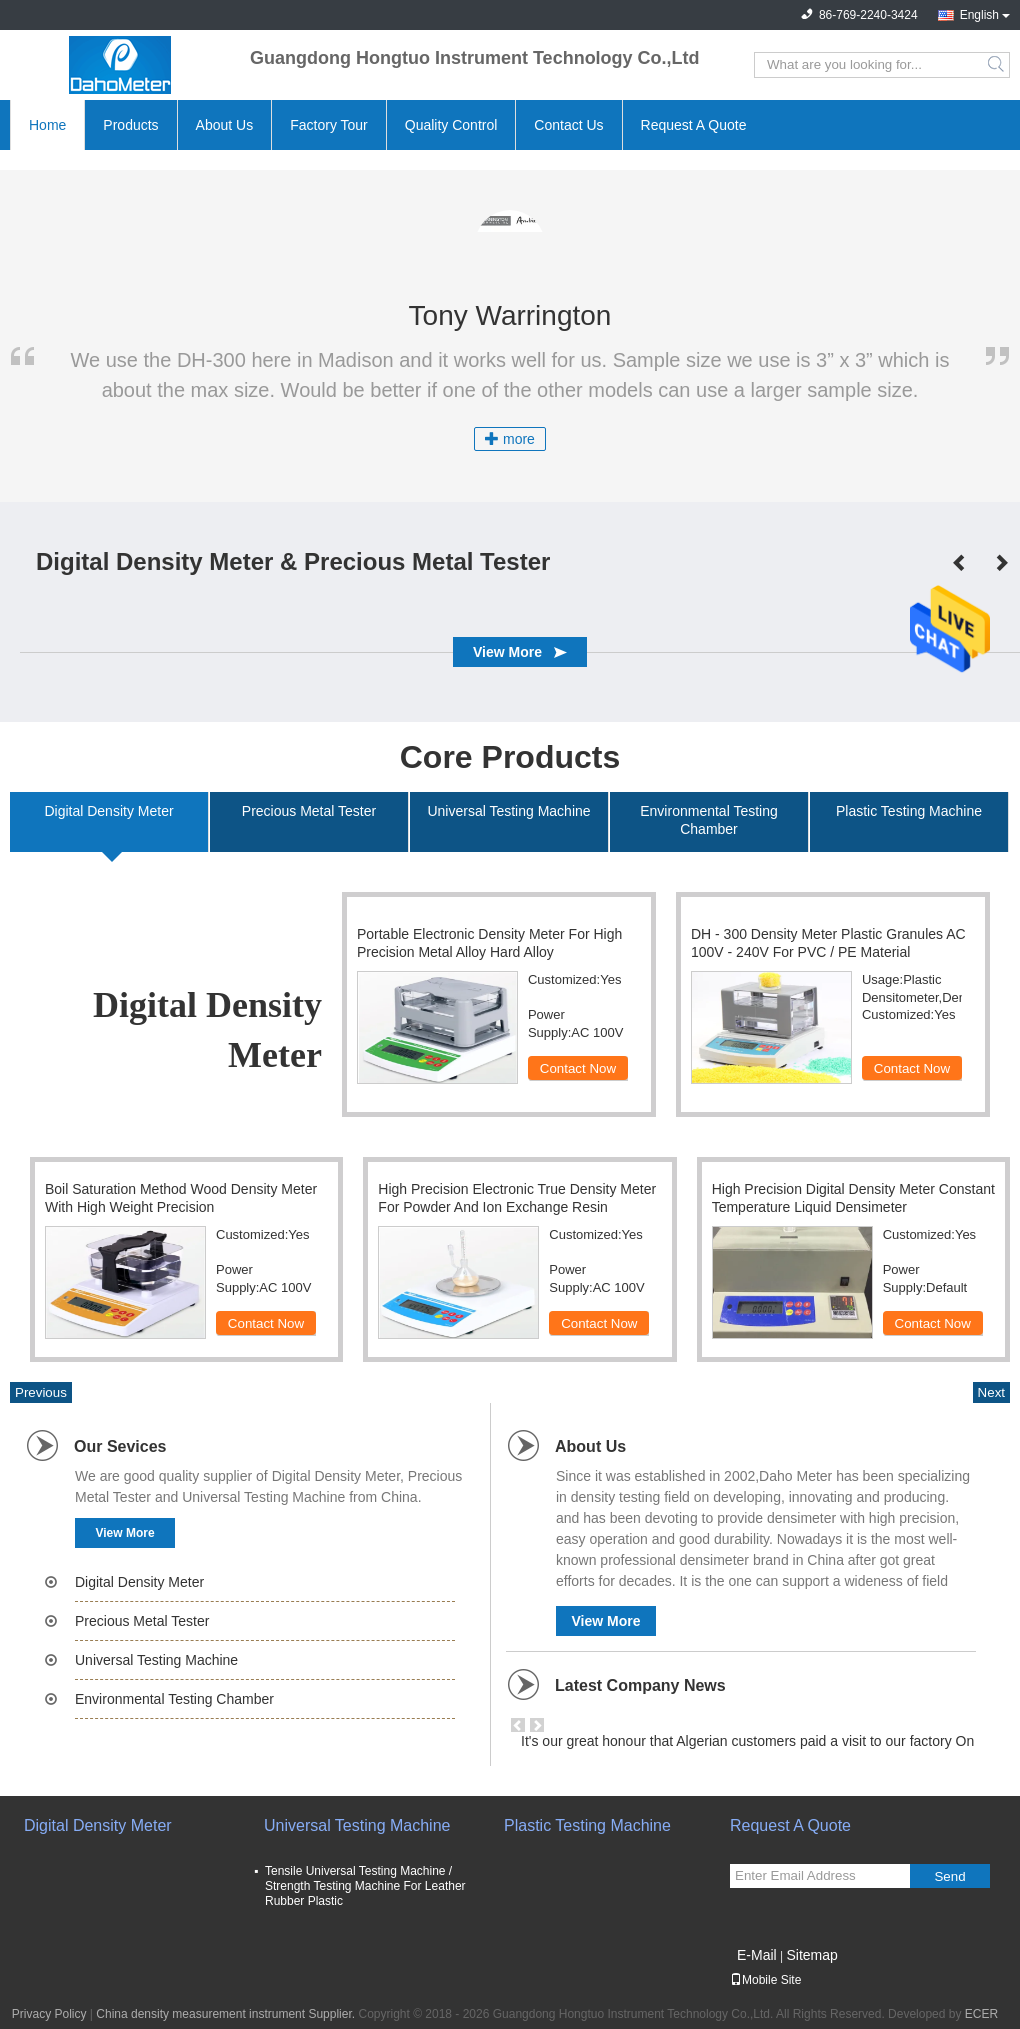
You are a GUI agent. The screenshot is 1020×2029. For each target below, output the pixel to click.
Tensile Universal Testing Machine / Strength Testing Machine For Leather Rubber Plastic (365, 1886)
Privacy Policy (49, 2014)
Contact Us (568, 125)
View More (124, 1533)
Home (47, 125)
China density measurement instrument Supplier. (227, 2014)
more (510, 439)
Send (949, 1876)
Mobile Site (765, 1980)
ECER (981, 2014)
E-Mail (757, 1955)
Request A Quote (694, 125)
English (979, 15)
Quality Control (451, 125)
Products (130, 125)
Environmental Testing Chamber (174, 1699)
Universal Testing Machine (156, 1660)
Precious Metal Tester (142, 1621)
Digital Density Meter (139, 1582)
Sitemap (811, 1955)
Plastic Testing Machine (587, 1825)
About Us (225, 125)
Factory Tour (329, 125)
